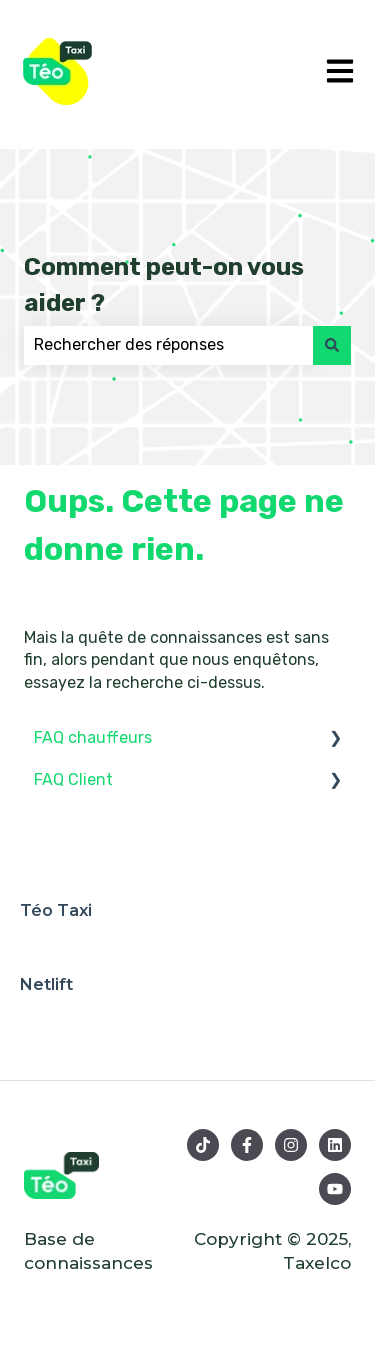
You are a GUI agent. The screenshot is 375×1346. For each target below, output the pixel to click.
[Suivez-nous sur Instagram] (291, 1145)
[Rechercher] (332, 345)
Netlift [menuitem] (46, 984)
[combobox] (168, 345)
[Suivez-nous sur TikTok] (203, 1145)
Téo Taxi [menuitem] (56, 910)
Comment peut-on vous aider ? (164, 285)
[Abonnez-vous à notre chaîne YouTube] (335, 1189)
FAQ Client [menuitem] (73, 779)
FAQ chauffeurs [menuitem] (93, 737)
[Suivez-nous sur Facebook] (247, 1145)
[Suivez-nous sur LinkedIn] (335, 1145)
